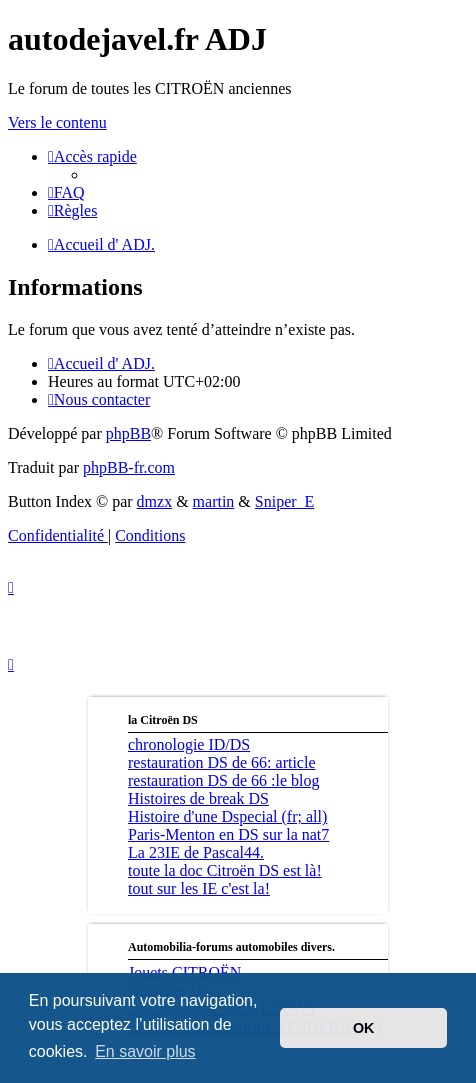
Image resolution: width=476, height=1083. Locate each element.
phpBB (128, 433)
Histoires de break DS (198, 798)
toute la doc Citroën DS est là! (225, 870)
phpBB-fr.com (129, 467)
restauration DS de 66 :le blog (224, 780)
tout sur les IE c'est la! (199, 888)
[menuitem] (66, 192)
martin (214, 501)
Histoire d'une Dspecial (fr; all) (227, 816)
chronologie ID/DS (189, 744)
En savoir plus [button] (145, 1051)
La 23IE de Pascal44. (196, 852)
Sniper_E (285, 501)
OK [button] (364, 1028)
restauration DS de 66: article (222, 762)
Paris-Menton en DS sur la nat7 (228, 834)
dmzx (155, 501)
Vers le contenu (57, 122)
